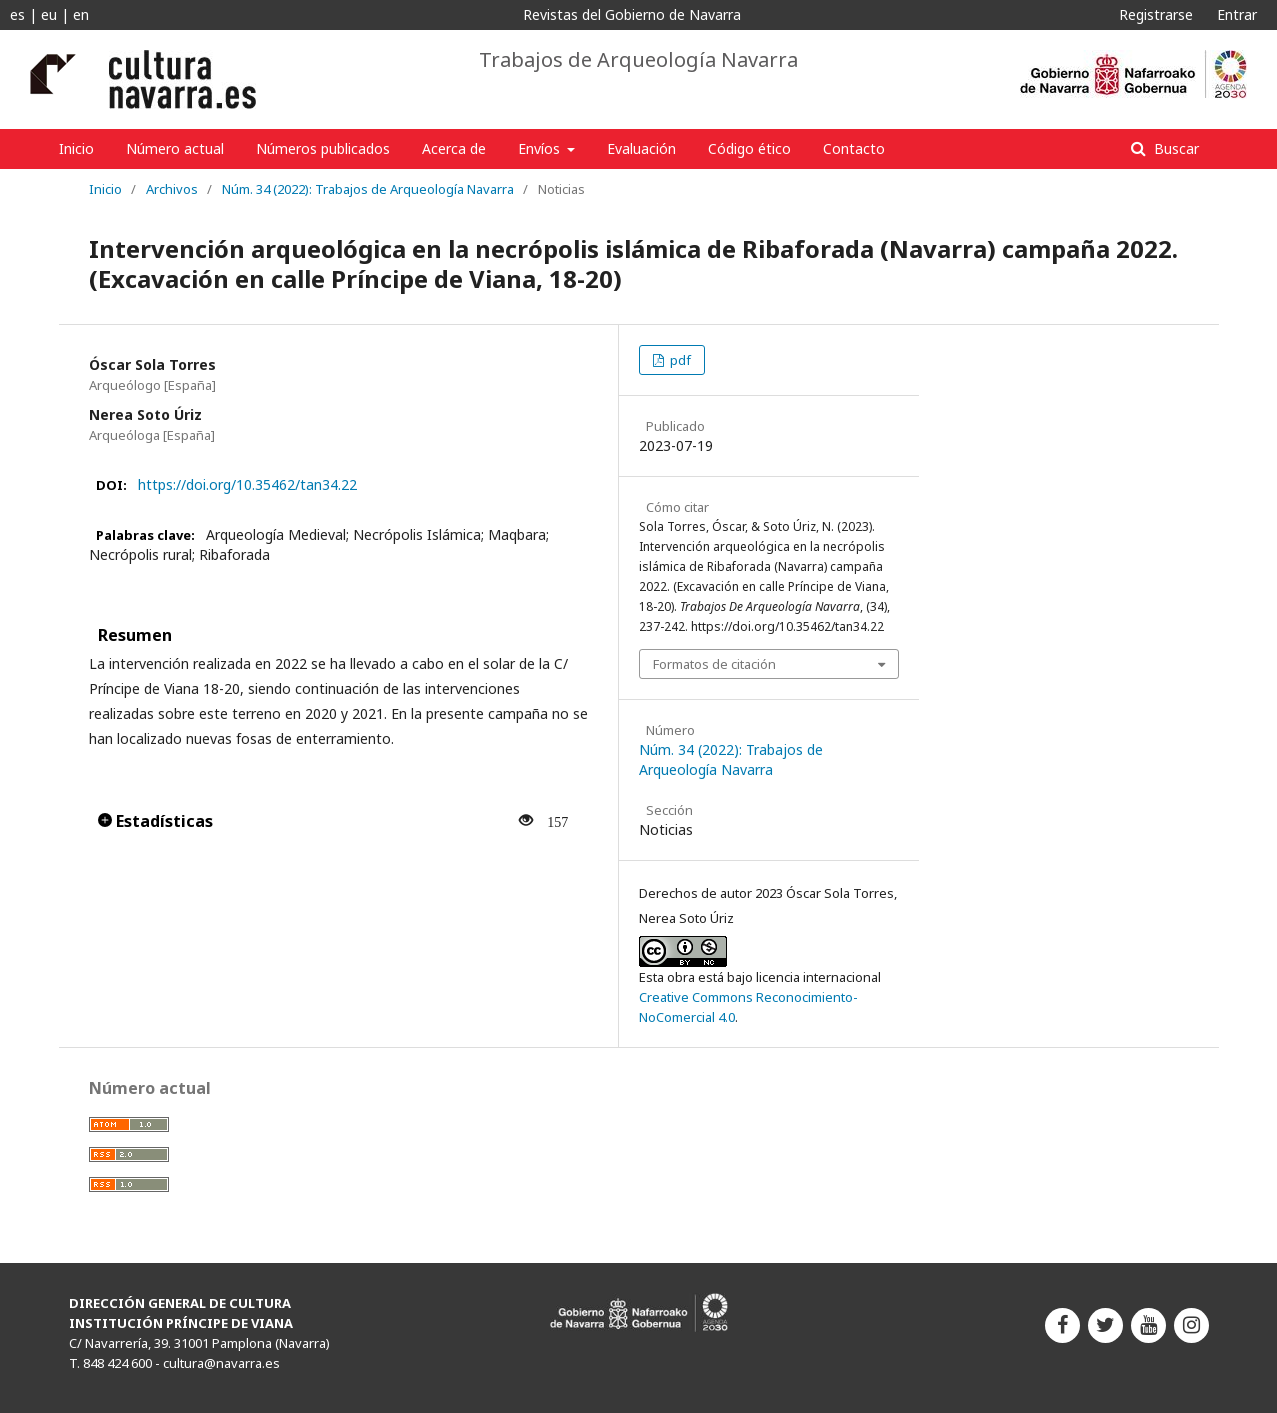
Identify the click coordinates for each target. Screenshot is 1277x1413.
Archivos (172, 189)
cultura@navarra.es (221, 1363)
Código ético (749, 148)
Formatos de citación (714, 664)
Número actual (175, 148)
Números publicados (323, 148)
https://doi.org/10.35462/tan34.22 (247, 484)
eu (49, 14)
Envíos (541, 148)
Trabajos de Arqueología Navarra (638, 60)
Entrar (1237, 14)
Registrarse (1156, 14)
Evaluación (641, 148)
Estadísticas (155, 821)
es (17, 14)
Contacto (854, 148)
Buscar (1174, 148)
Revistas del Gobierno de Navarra (632, 14)
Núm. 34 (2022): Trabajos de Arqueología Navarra (368, 189)
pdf (679, 360)
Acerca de (454, 148)
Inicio (76, 148)
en (81, 14)
